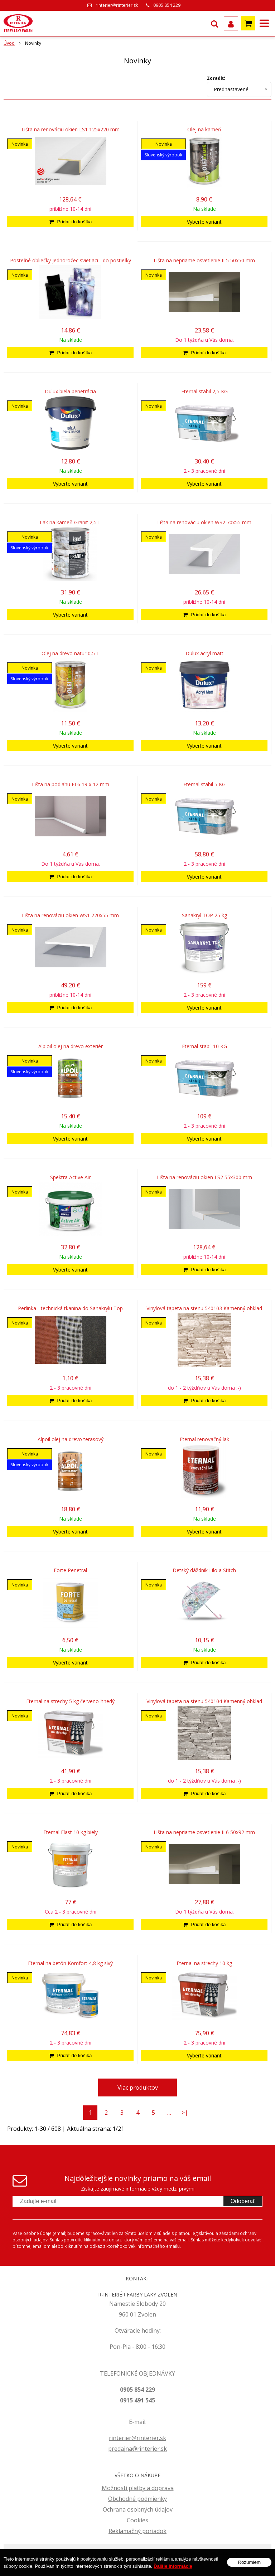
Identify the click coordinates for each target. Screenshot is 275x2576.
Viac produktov (137, 2087)
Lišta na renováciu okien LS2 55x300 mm (204, 1177)
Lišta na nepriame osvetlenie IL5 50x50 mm (204, 260)
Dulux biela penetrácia (70, 391)
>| (185, 2112)
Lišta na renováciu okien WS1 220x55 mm (70, 915)
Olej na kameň (204, 129)
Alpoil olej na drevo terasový (70, 1439)
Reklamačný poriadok (137, 2531)
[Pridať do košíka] (70, 221)
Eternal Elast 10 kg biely (70, 1832)
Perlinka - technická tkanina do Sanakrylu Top (70, 1308)
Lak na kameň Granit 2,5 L (70, 522)
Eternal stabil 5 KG (204, 784)
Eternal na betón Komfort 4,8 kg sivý (70, 1963)
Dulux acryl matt (204, 653)
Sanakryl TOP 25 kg (204, 915)
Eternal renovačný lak (204, 1439)
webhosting (222, 2552)
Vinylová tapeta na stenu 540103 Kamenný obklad (204, 1308)
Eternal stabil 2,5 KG (204, 391)
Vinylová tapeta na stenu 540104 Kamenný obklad (204, 1701)
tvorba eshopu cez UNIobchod (179, 2552)
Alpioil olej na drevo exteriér (70, 1046)
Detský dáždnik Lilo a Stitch (204, 1570)
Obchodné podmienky (137, 2499)
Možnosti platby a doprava (138, 2488)
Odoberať (243, 2201)
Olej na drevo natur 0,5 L (70, 653)
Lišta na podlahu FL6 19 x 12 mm (70, 784)
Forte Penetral (70, 1570)
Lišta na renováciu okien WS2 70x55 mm (204, 522)
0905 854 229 (166, 5)
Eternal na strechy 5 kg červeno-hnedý (70, 1701)
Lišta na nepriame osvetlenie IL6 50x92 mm (204, 1832)
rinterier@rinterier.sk (117, 5)
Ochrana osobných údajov (138, 2509)
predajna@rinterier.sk (137, 2449)
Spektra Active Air (70, 1177)
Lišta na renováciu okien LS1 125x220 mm (70, 129)
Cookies (137, 2520)
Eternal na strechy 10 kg (204, 1963)
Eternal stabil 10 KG (204, 1046)
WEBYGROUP (137, 2563)
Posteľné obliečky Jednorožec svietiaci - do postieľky (70, 260)
